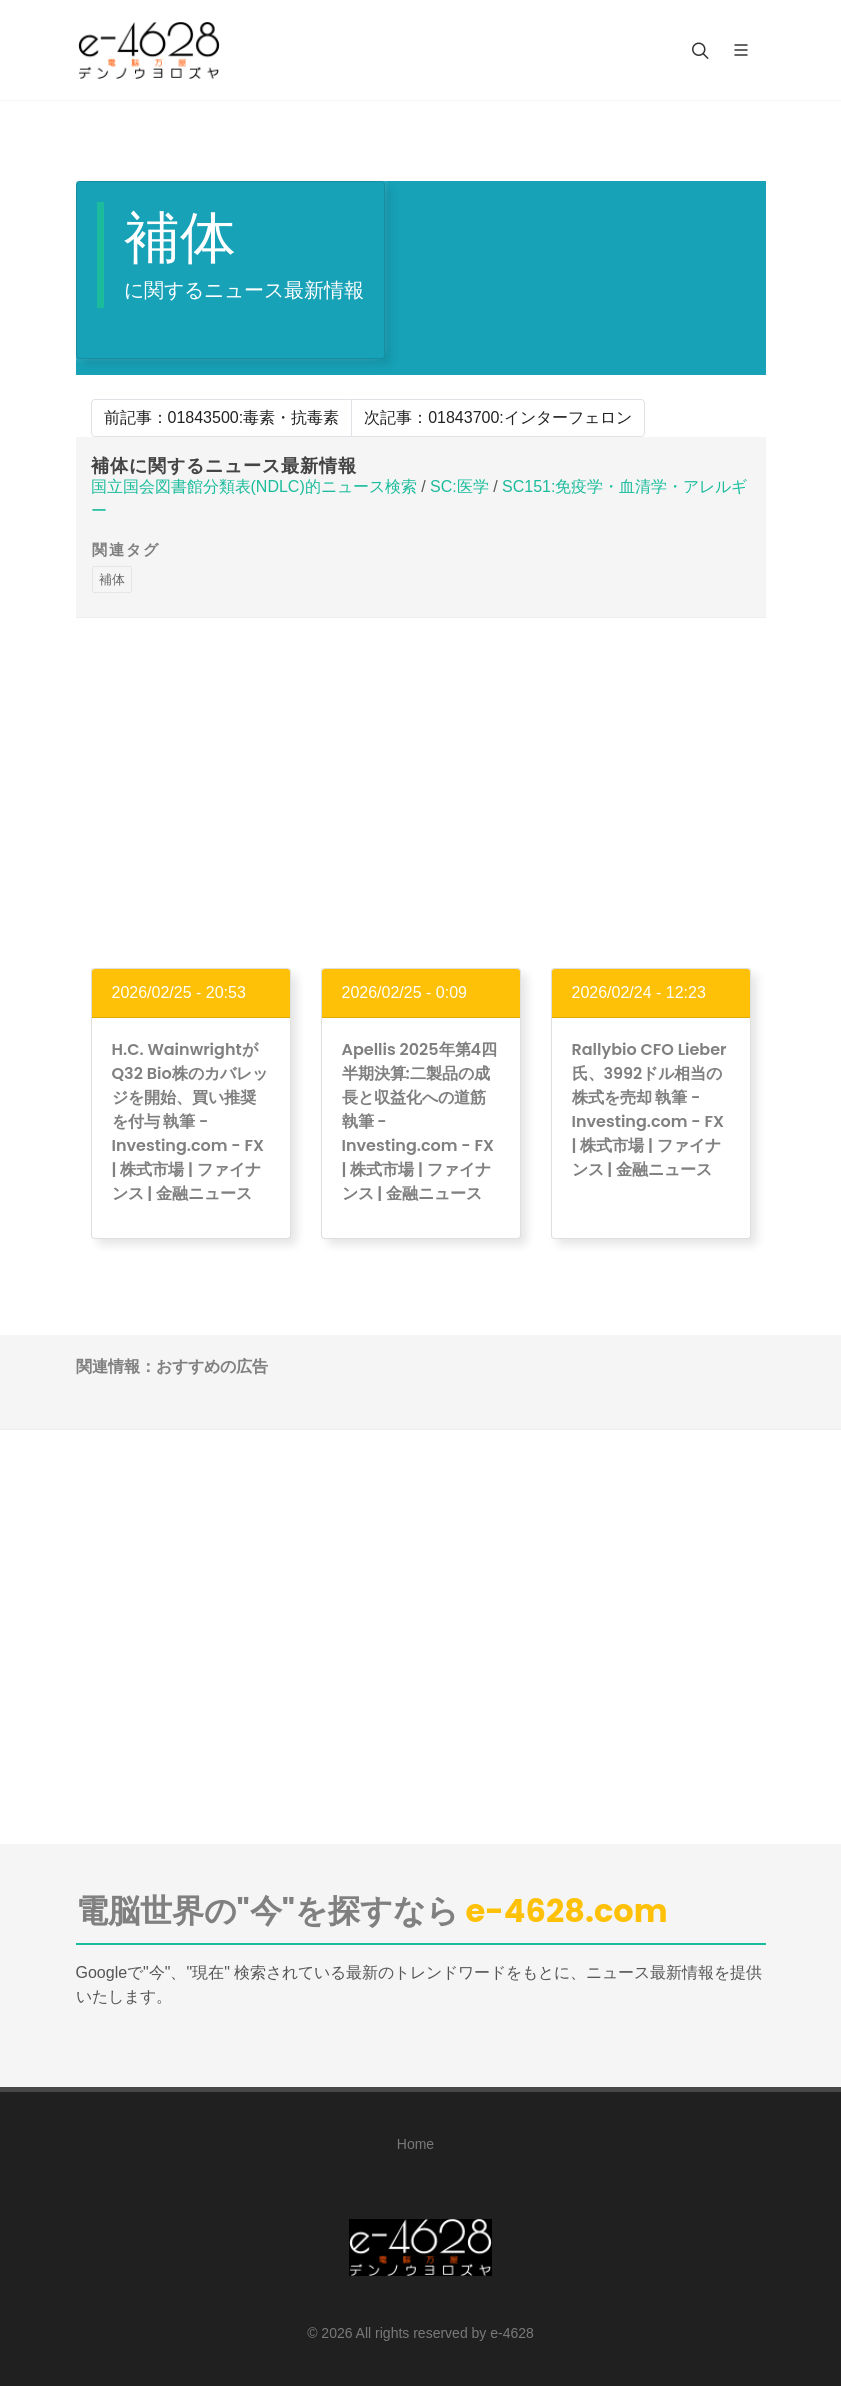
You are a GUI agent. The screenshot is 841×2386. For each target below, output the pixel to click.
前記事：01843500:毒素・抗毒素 (222, 417)
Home (415, 2144)
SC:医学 (459, 486)
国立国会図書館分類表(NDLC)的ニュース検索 (254, 486)
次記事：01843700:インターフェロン (498, 417)
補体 (112, 579)
